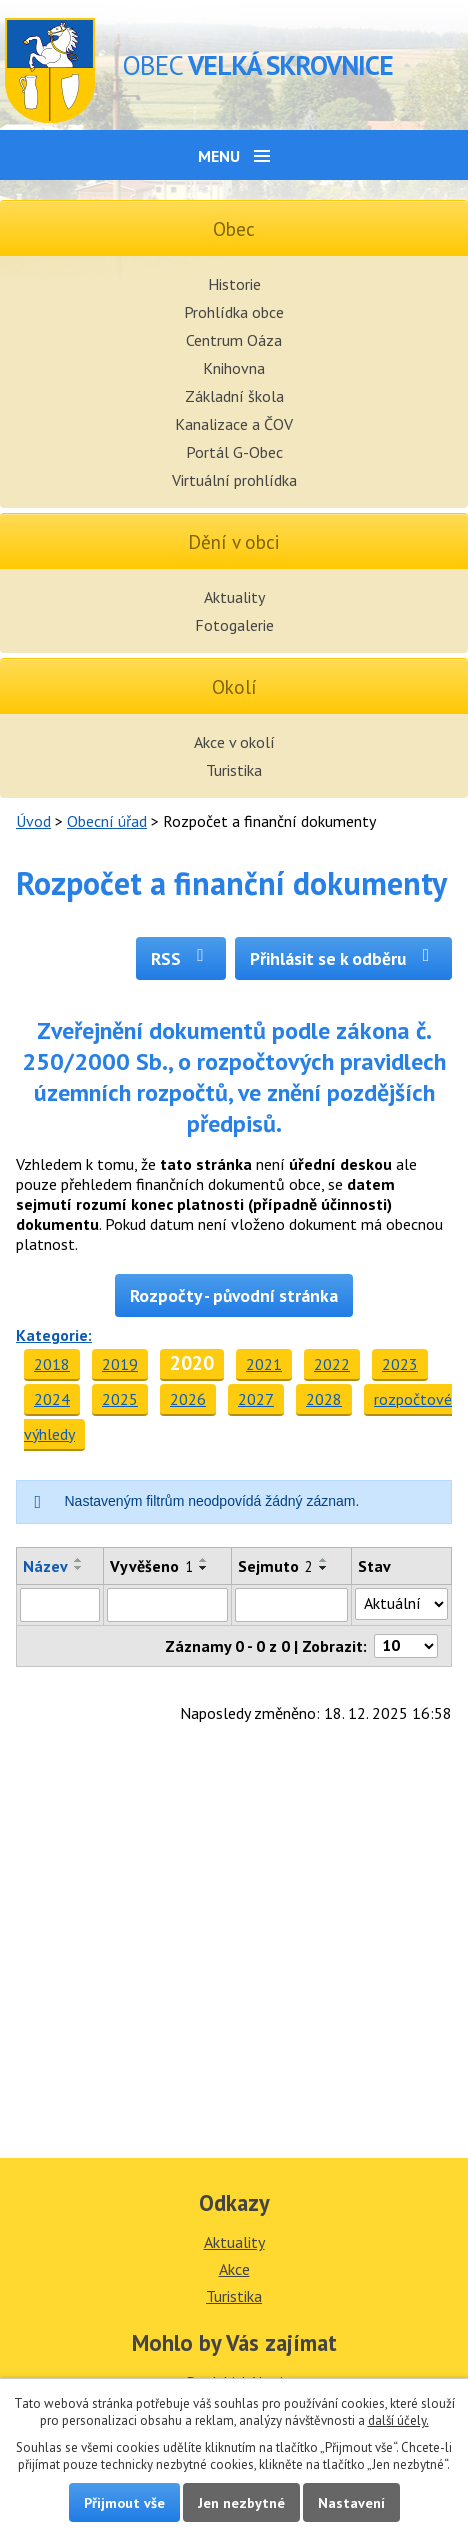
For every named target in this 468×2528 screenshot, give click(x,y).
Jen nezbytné (241, 2502)
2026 (188, 1399)
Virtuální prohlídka (234, 480)
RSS (181, 958)
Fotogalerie (234, 625)
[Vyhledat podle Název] (60, 1605)
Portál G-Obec (234, 452)
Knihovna (234, 368)
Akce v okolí (234, 742)
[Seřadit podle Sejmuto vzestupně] (324, 1560)
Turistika (234, 770)
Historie (234, 284)
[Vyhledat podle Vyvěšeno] (167, 1605)
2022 (332, 1364)
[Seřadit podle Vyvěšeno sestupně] (204, 1568)
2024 (52, 1399)
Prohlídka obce (234, 312)
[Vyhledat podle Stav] (401, 1604)
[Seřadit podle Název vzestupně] (79, 1560)
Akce (234, 2269)
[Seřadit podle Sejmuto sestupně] (324, 1568)
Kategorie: (54, 1335)
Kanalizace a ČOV (234, 424)
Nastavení (351, 2502)
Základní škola (234, 396)
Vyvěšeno (151, 1566)
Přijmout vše (124, 2502)
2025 (120, 1399)
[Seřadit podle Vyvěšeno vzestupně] (204, 1560)
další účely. (398, 2420)
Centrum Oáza (234, 340)
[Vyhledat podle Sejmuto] (291, 1605)
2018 (52, 1364)
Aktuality (234, 597)
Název (45, 1566)
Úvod (33, 821)
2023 (400, 1364)
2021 (264, 1364)
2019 (120, 1364)
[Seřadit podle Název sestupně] (79, 1568)
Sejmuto (275, 1566)
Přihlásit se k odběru (343, 958)
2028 (324, 1399)
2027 (256, 1399)
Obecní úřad (107, 821)
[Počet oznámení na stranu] (406, 1646)
